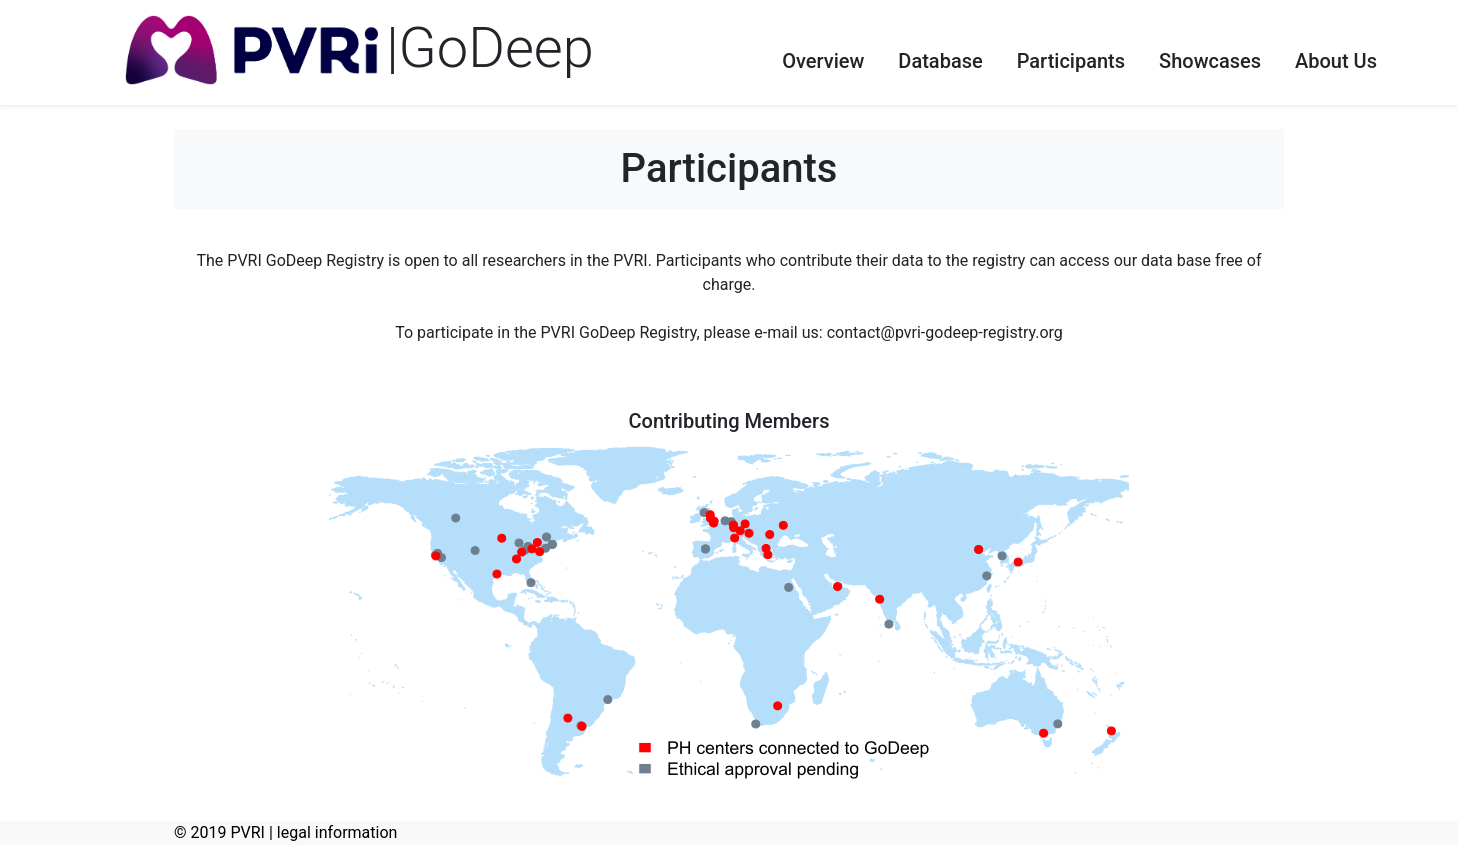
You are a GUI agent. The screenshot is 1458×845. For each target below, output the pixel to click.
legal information (337, 832)
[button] (823, 53)
